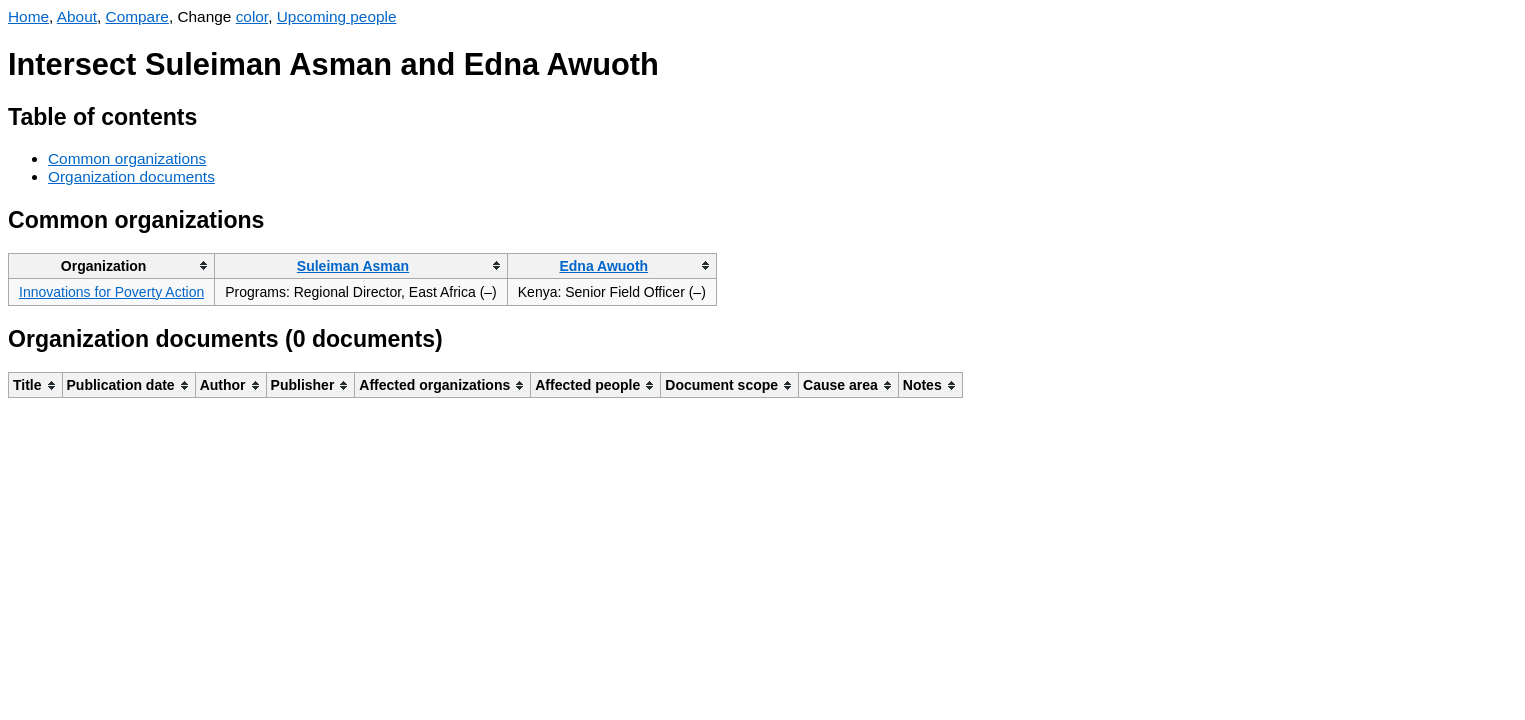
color (252, 16)
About (77, 16)
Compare (137, 16)
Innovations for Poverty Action (111, 292)
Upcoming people (337, 16)
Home (28, 16)
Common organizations (127, 158)
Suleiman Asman (353, 266)
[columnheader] (112, 265)
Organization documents (131, 176)
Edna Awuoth (603, 266)
